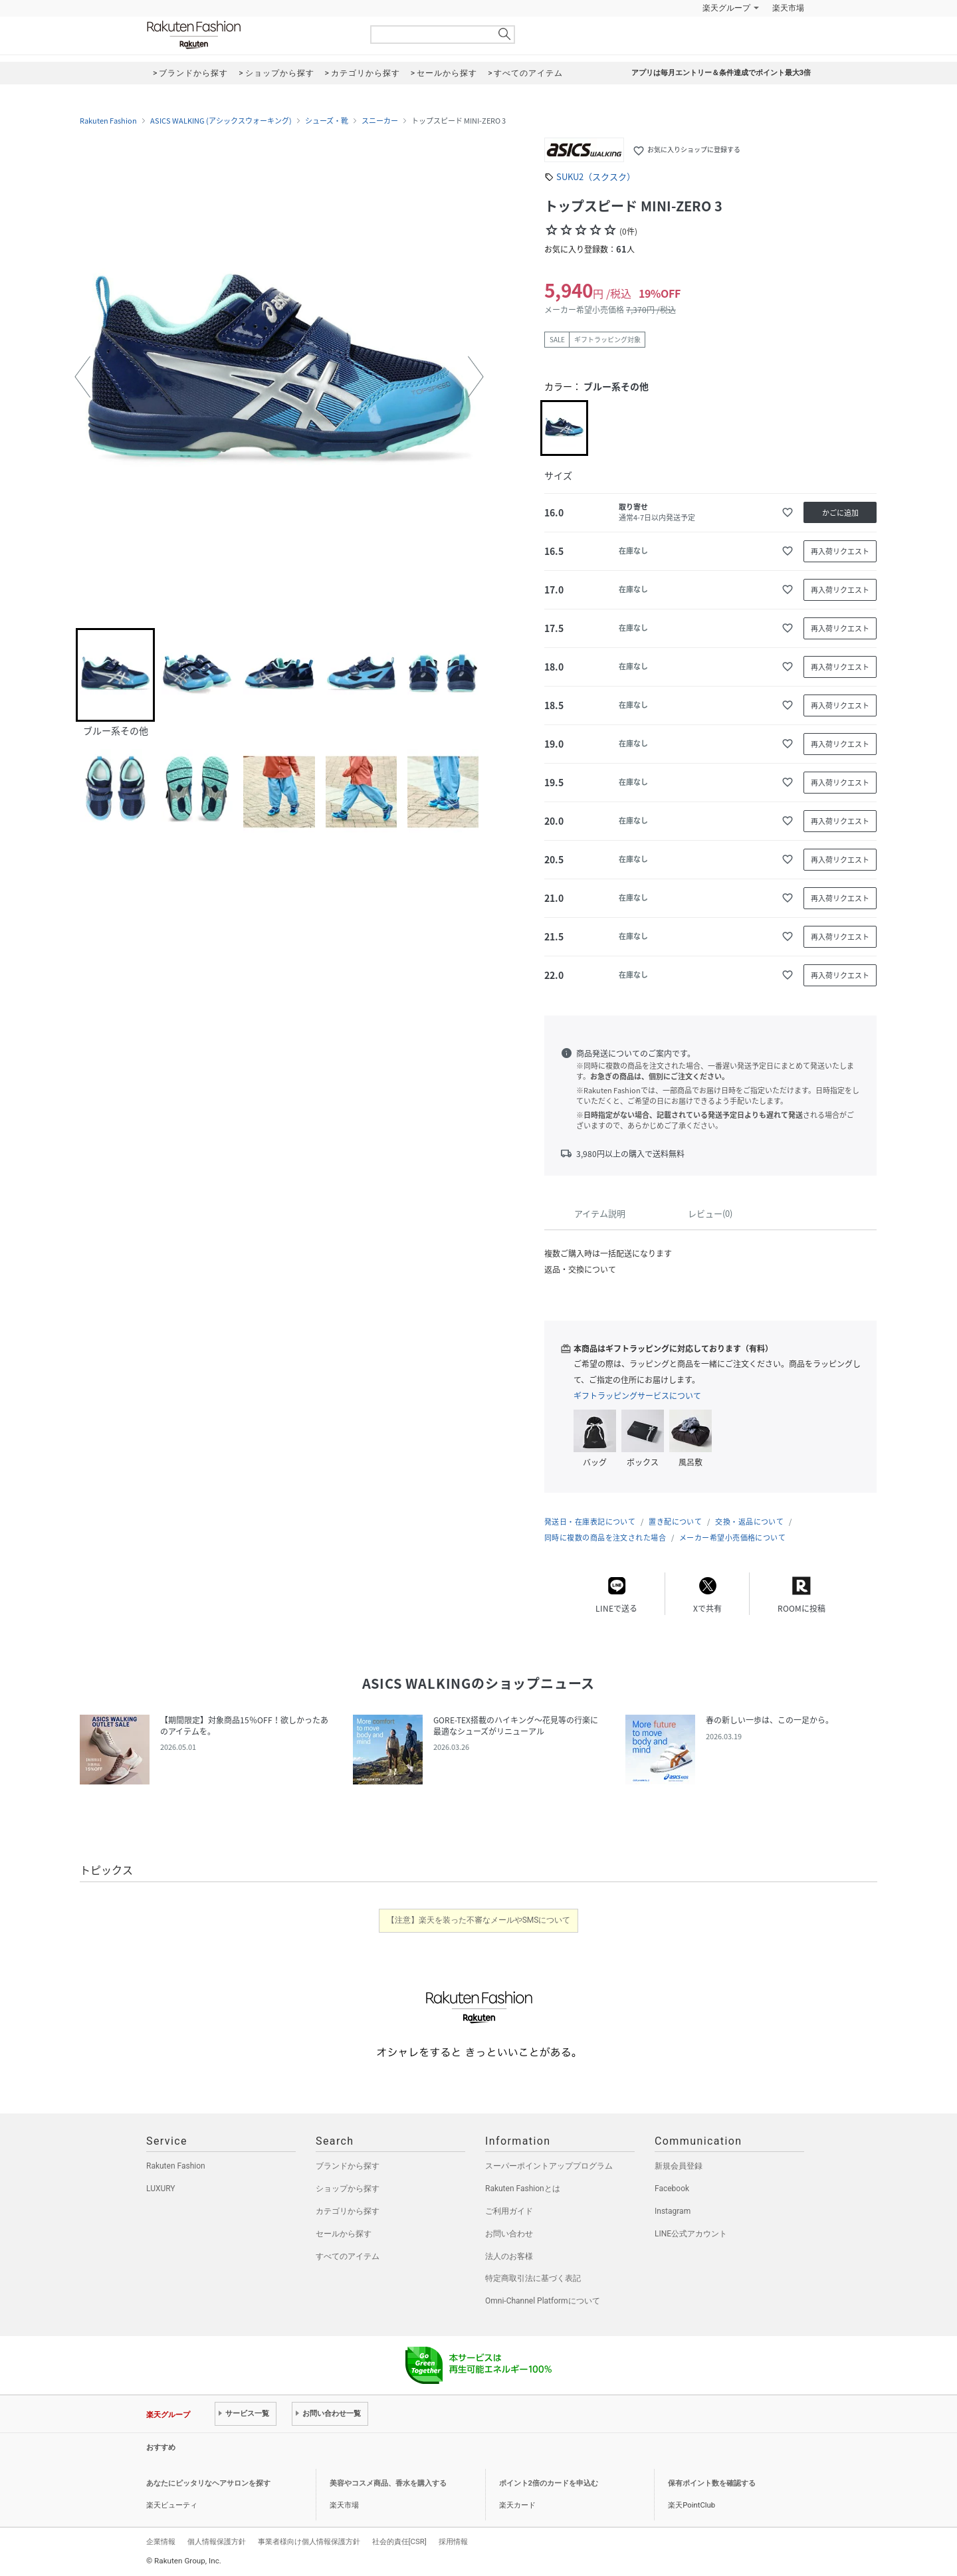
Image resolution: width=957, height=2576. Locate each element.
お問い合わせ (509, 2233)
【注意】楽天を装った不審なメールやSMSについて (479, 1920)
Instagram (673, 2211)
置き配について (675, 1521)
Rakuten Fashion (249, 35)
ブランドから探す (347, 2166)
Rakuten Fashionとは (522, 2188)
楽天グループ (726, 8)
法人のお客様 (509, 2256)
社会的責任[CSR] (399, 2541)
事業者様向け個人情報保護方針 (309, 2541)
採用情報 (453, 2541)
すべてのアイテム (347, 2256)
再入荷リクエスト (840, 551)
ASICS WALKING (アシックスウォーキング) (221, 121)
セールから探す (344, 2233)
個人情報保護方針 (216, 2541)
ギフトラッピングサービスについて (637, 1396)
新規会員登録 (678, 2166)
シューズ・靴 (326, 121)
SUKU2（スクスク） (595, 176)
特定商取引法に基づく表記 (533, 2278)
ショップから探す (347, 2188)
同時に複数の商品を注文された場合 (605, 1537)
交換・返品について (749, 1521)
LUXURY (160, 2188)
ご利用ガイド (509, 2211)
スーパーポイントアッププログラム (549, 2166)
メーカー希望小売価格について (732, 1537)
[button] (82, 377)
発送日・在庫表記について (589, 1521)
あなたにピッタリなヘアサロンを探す (208, 2483)
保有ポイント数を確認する (712, 2483)
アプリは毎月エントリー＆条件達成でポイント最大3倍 (721, 72)
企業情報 (160, 2541)
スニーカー (380, 121)
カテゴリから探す (347, 2211)
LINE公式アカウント (691, 2233)
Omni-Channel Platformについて (542, 2301)
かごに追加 (840, 512)
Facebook (672, 2188)
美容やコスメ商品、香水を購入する (388, 2483)
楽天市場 (788, 8)
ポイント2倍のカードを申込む (548, 2483)
